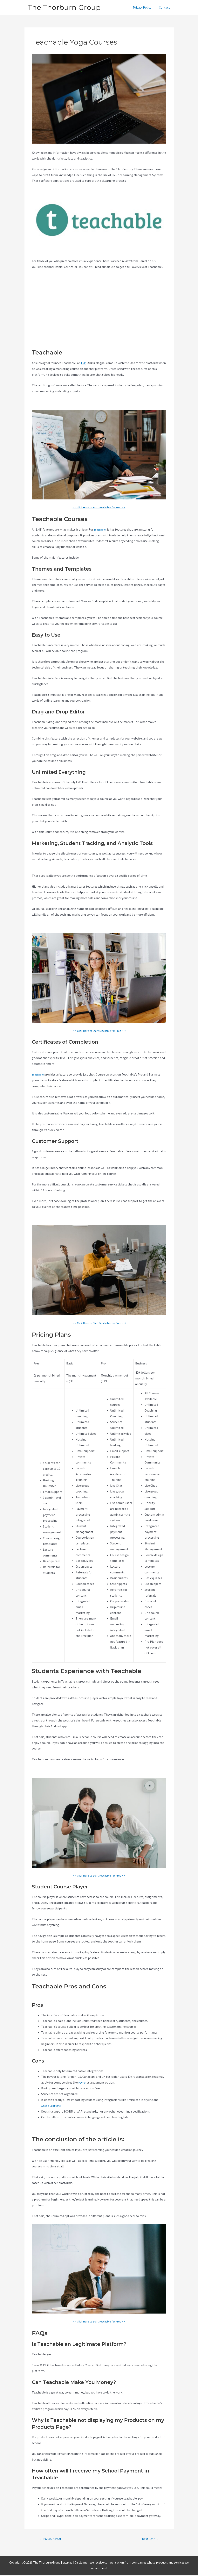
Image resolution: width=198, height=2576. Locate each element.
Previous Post (51, 2539)
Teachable (101, 529)
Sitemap (68, 2563)
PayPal (83, 2082)
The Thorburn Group (64, 7)
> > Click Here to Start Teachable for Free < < (99, 507)
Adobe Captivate (52, 2105)
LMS (83, 363)
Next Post (149, 2539)
